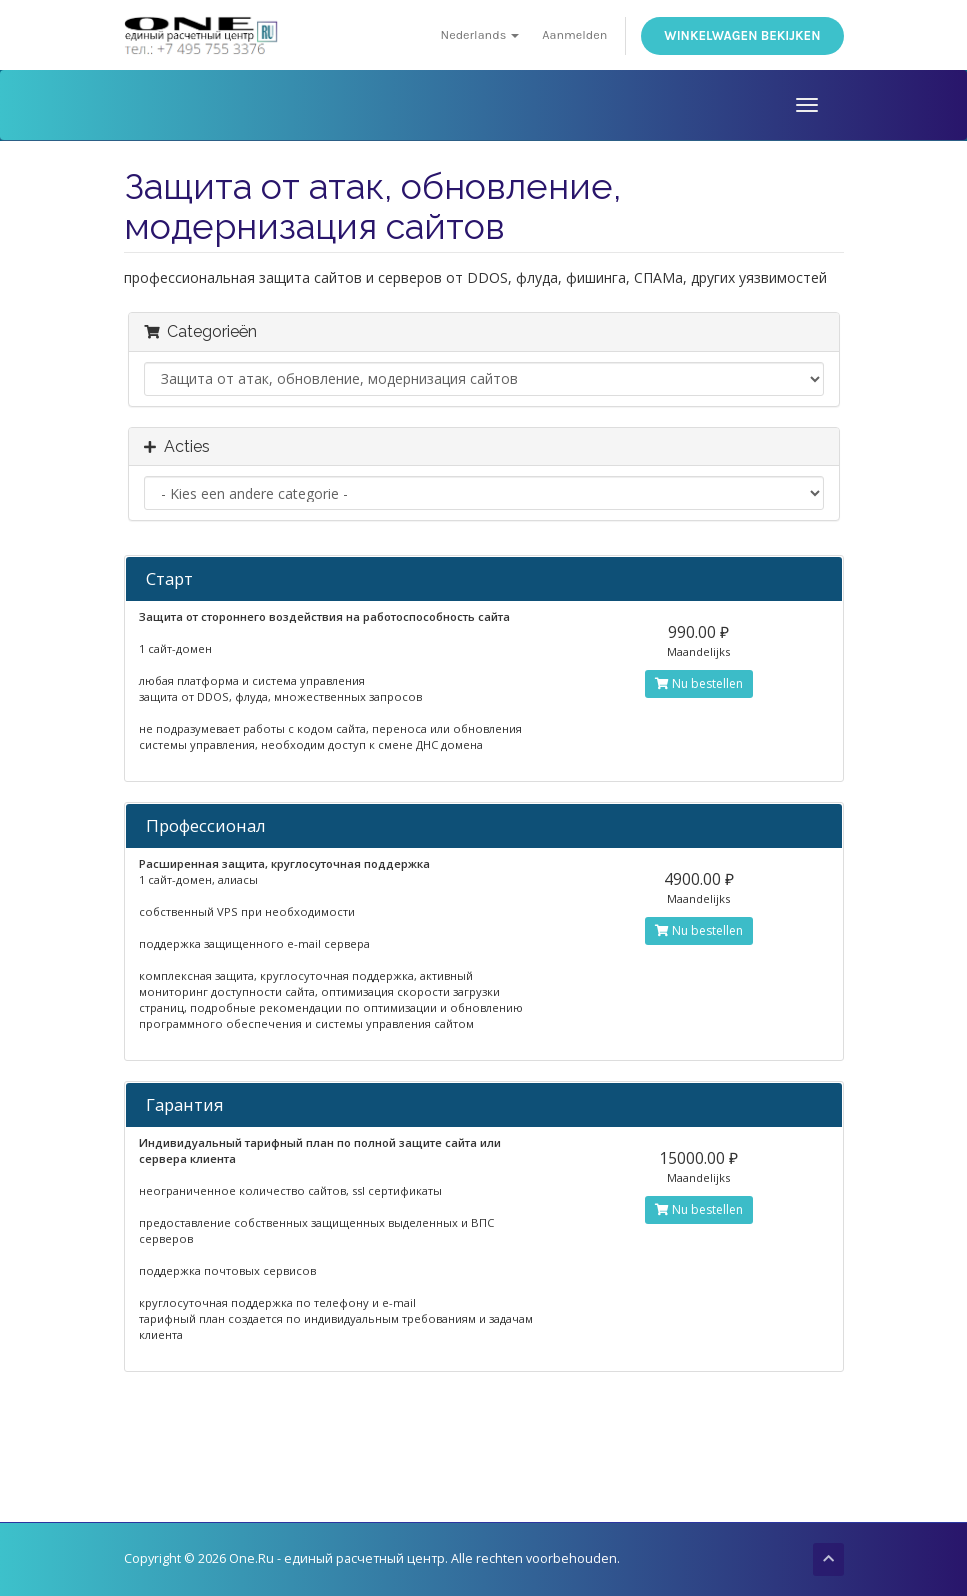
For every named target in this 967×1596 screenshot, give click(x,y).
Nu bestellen (699, 683)
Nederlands (480, 34)
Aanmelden (574, 34)
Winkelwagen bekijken (742, 35)
